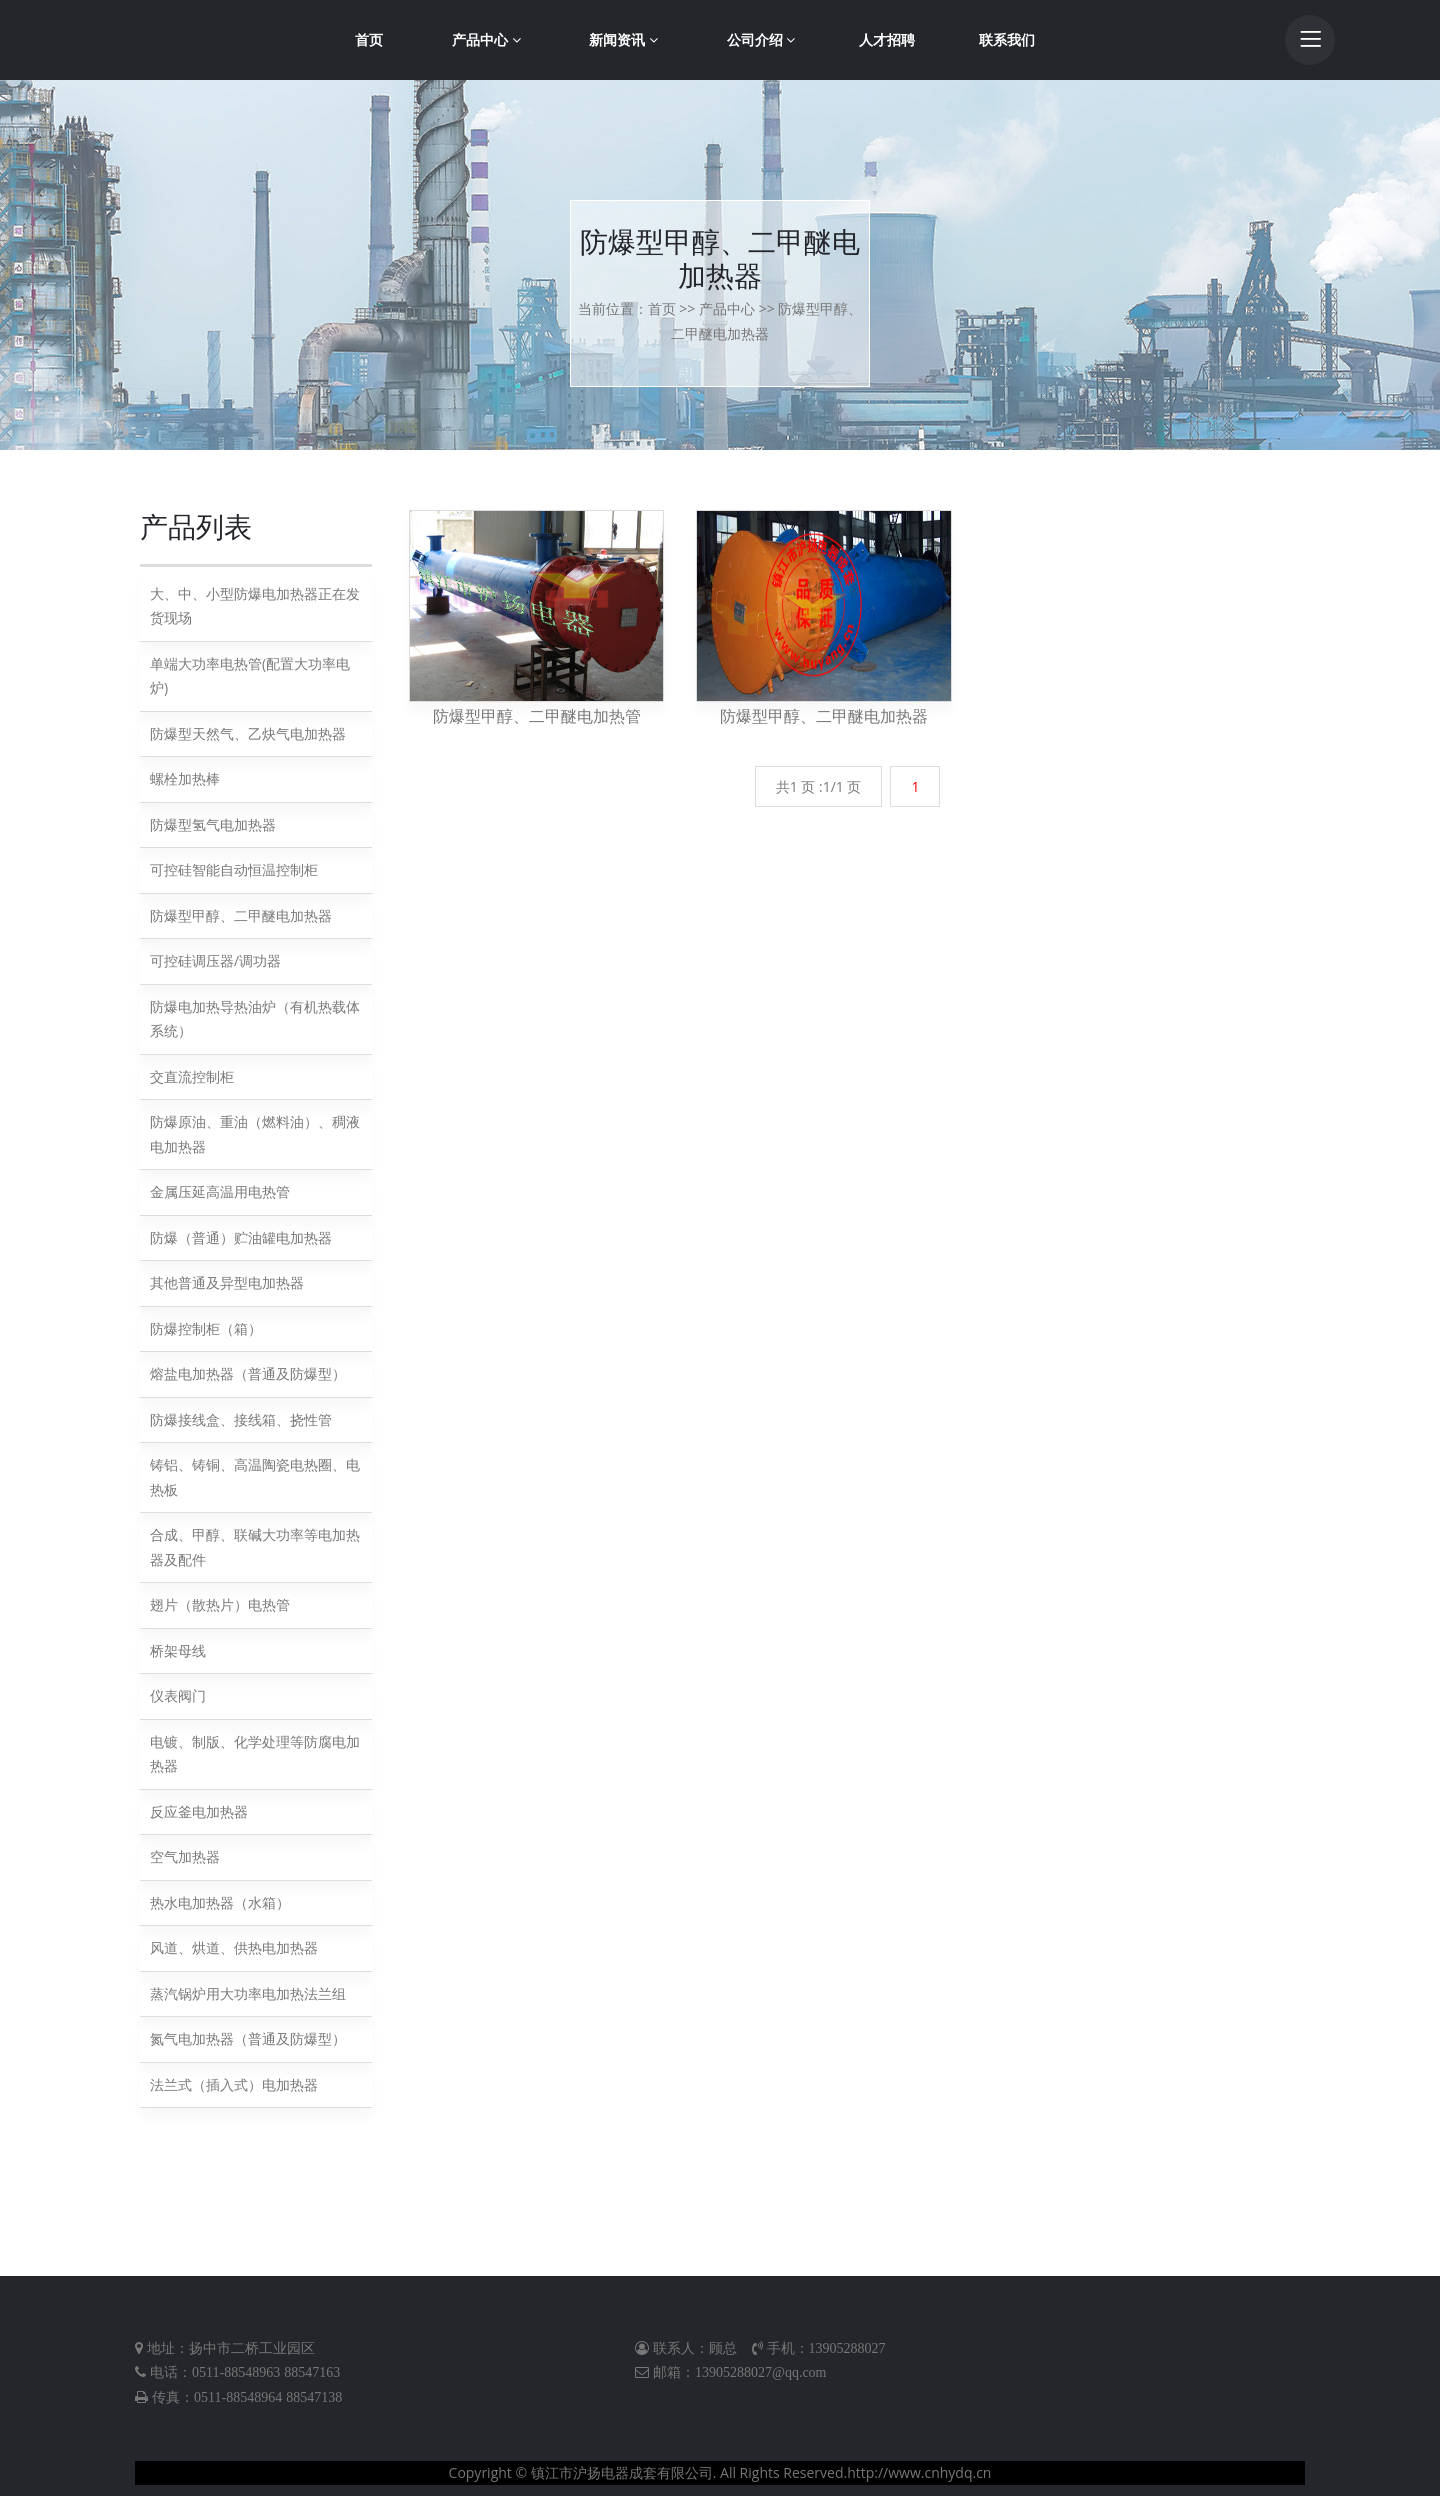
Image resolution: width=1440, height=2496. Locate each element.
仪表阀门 (178, 1695)
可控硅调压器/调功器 (215, 960)
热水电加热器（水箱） (220, 1902)
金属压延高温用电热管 (220, 1191)
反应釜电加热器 (199, 1811)
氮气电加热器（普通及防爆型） (248, 2038)
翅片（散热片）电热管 (220, 1604)
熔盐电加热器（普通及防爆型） (248, 1373)
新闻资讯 (623, 39)
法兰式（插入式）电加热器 (234, 2084)
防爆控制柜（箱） (206, 1328)
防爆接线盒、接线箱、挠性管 (241, 1419)
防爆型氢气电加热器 (213, 824)
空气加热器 (185, 1856)
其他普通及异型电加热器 (227, 1282)
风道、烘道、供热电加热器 (234, 1947)
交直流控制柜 (192, 1076)
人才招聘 (887, 39)
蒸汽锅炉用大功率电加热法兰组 (248, 1993)
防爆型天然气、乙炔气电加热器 (248, 733)
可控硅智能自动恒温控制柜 (234, 869)
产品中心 (486, 39)
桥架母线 (178, 1650)
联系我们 (1007, 39)
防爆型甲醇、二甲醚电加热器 (241, 915)
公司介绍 (761, 39)
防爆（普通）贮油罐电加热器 (241, 1237)
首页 (369, 39)
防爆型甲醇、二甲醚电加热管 (537, 716)
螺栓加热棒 (185, 778)
